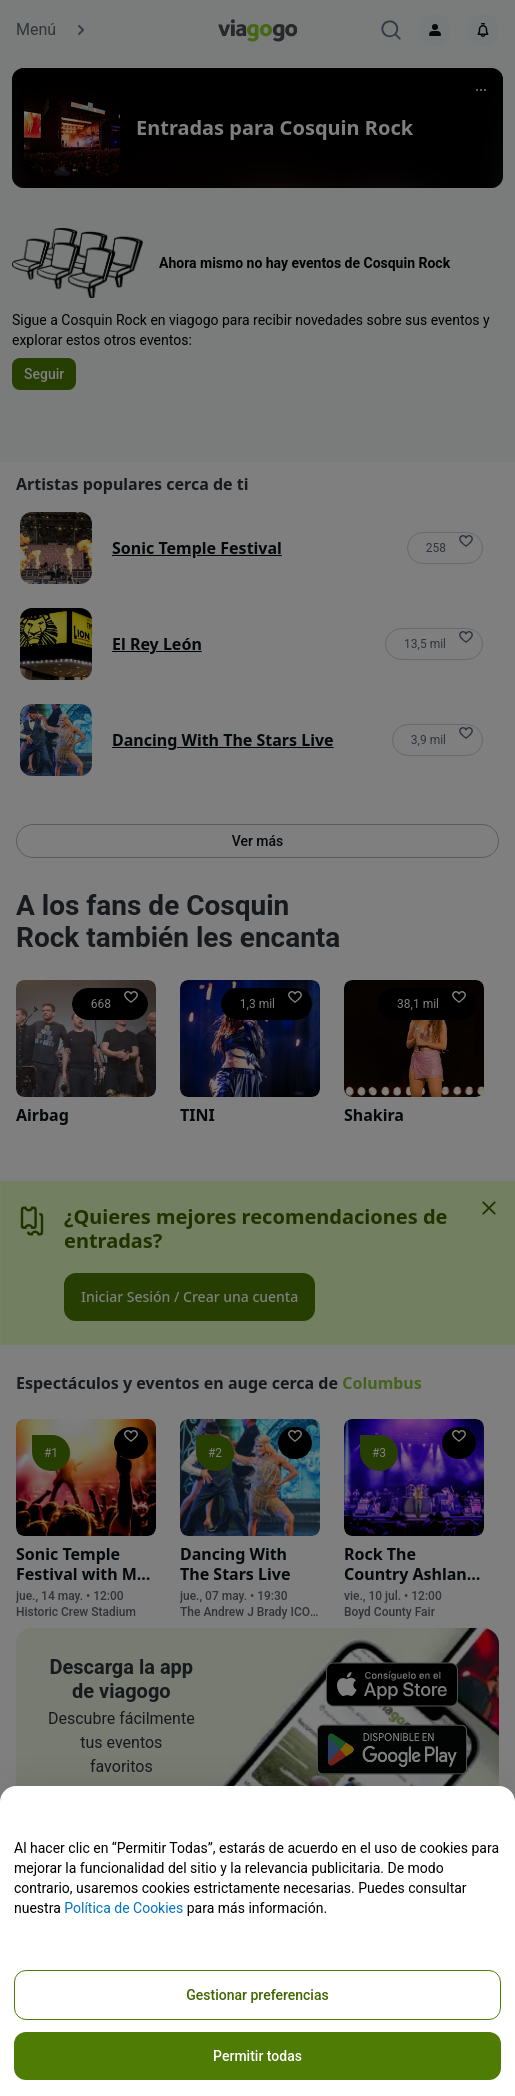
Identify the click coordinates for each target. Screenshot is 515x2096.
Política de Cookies (123, 1908)
